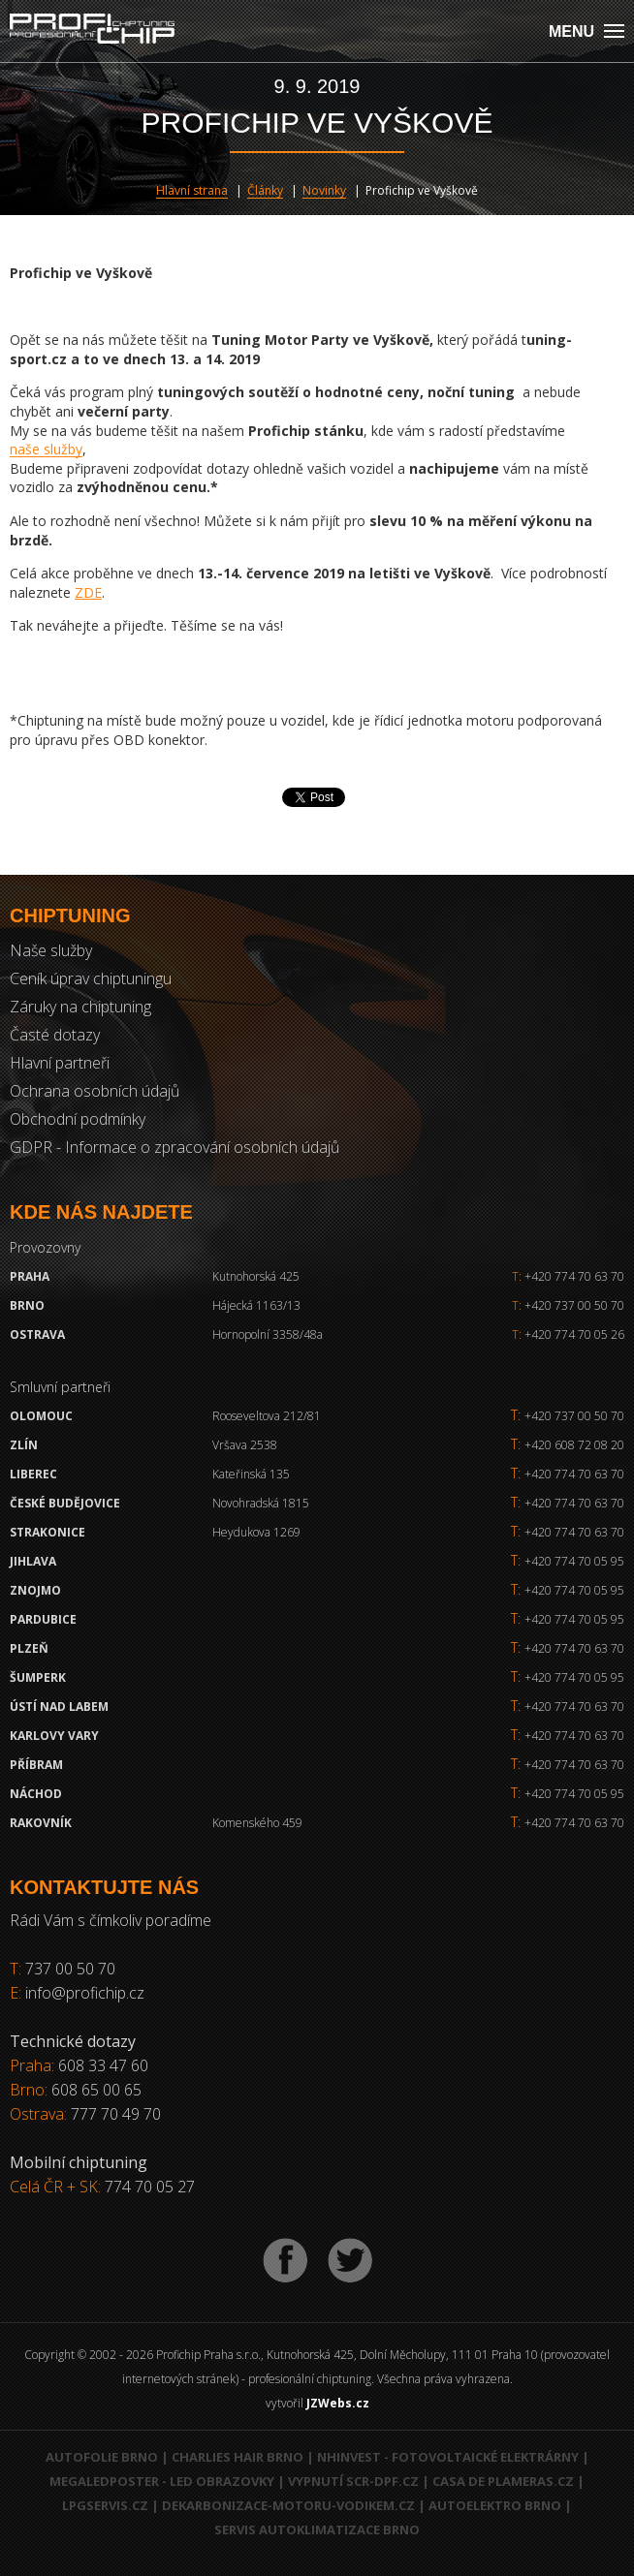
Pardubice (43, 1619)
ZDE (88, 592)
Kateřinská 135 (251, 1474)
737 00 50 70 (70, 1968)
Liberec (33, 1474)
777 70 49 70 (116, 2114)
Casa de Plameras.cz (503, 2481)
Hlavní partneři (60, 1062)
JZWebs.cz (337, 2403)
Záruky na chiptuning (80, 1006)
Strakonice (47, 1532)
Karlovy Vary (54, 1735)
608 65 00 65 (96, 2089)
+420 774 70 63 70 (568, 1276)
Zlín (24, 1445)
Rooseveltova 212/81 (266, 1416)
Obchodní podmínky (77, 1119)
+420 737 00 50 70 (568, 1305)
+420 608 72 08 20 (574, 1445)
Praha (29, 1276)
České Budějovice (65, 1503)
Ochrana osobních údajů (94, 1091)
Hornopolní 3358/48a (267, 1334)
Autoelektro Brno (494, 2505)
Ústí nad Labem (59, 1706)
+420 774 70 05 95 (574, 1561)
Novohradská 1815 (260, 1503)
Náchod (36, 1793)
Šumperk (38, 1677)
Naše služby (51, 950)
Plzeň (29, 1648)
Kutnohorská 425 (256, 1276)
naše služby (46, 449)
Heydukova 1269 (256, 1532)
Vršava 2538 (244, 1445)
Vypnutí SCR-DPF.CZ (353, 2481)
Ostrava (37, 1334)
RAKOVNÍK (41, 1823)
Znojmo (35, 1590)
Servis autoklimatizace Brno (317, 2529)
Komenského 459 (257, 1823)
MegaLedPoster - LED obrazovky (161, 2481)
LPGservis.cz (105, 2505)
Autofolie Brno (102, 2457)
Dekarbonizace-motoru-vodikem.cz (288, 2505)
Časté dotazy (55, 1034)
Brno (27, 1305)
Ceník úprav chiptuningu (91, 978)
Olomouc (41, 1416)
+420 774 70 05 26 (568, 1334)
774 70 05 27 (150, 2186)
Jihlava (33, 1561)
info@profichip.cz (84, 1992)
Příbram (36, 1764)
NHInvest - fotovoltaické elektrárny (448, 2457)
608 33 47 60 (103, 2065)
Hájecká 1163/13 (256, 1305)
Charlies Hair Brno (237, 2457)
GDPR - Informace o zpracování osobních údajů (174, 1147)
